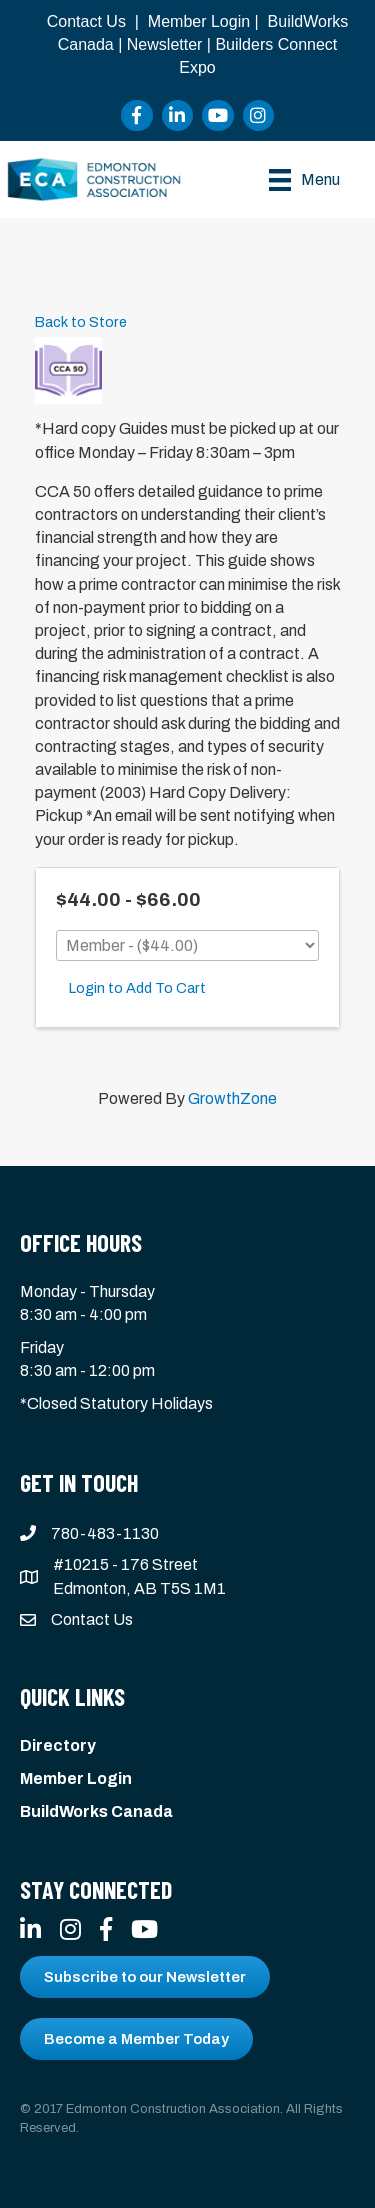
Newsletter (165, 44)
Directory (58, 1745)
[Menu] (304, 180)
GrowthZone (232, 1098)
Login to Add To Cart (137, 988)
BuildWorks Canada (96, 1811)
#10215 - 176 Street (125, 1564)
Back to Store (81, 322)
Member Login (199, 21)
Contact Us (86, 21)
